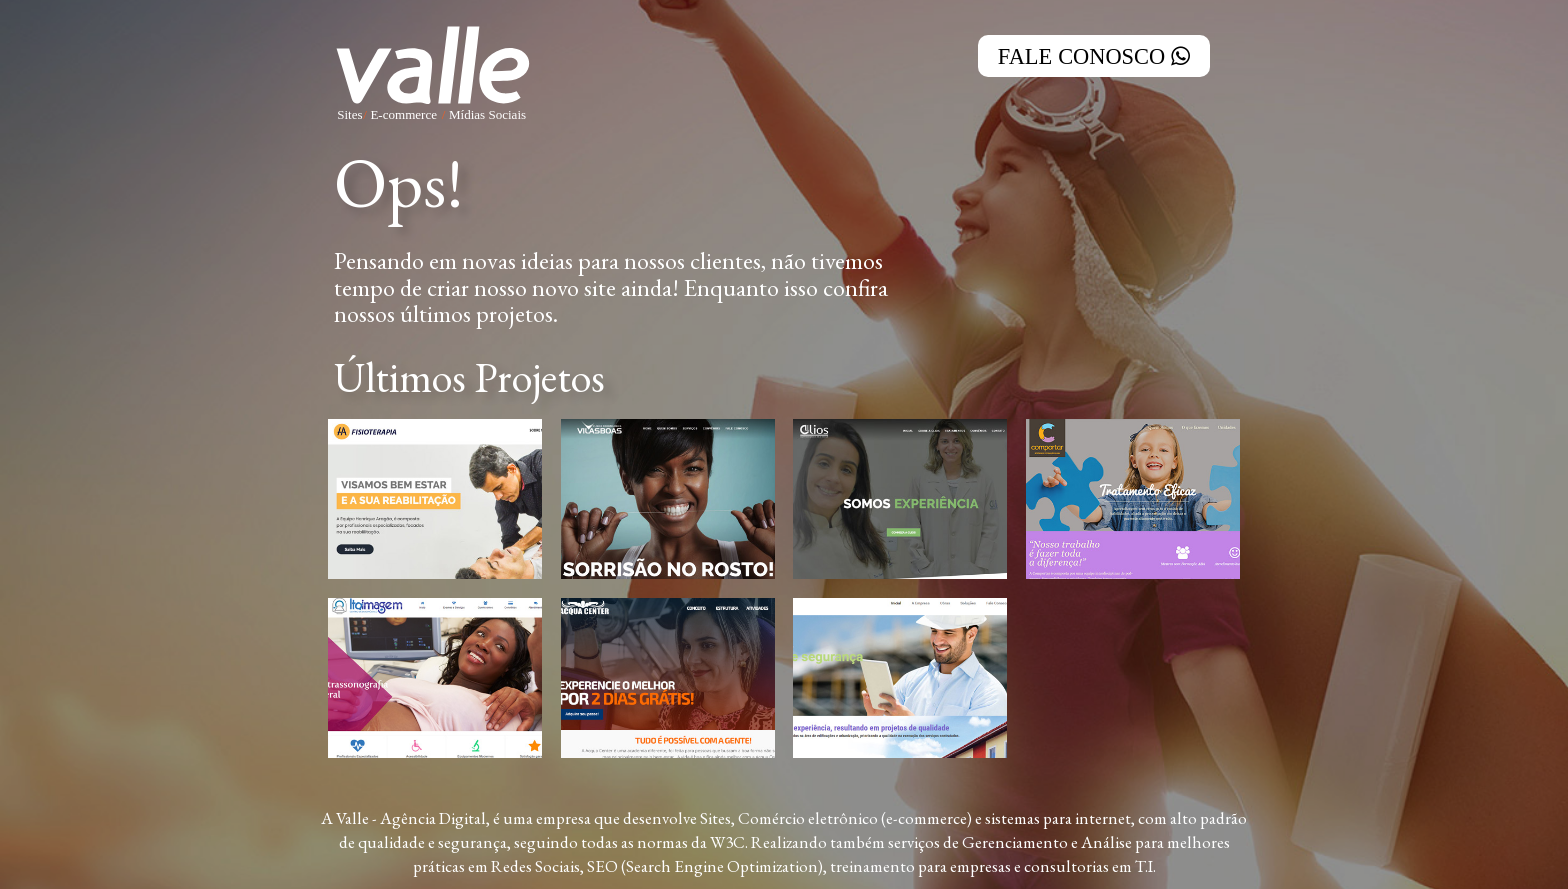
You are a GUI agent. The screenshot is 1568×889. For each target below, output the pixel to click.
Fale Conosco (1094, 56)
